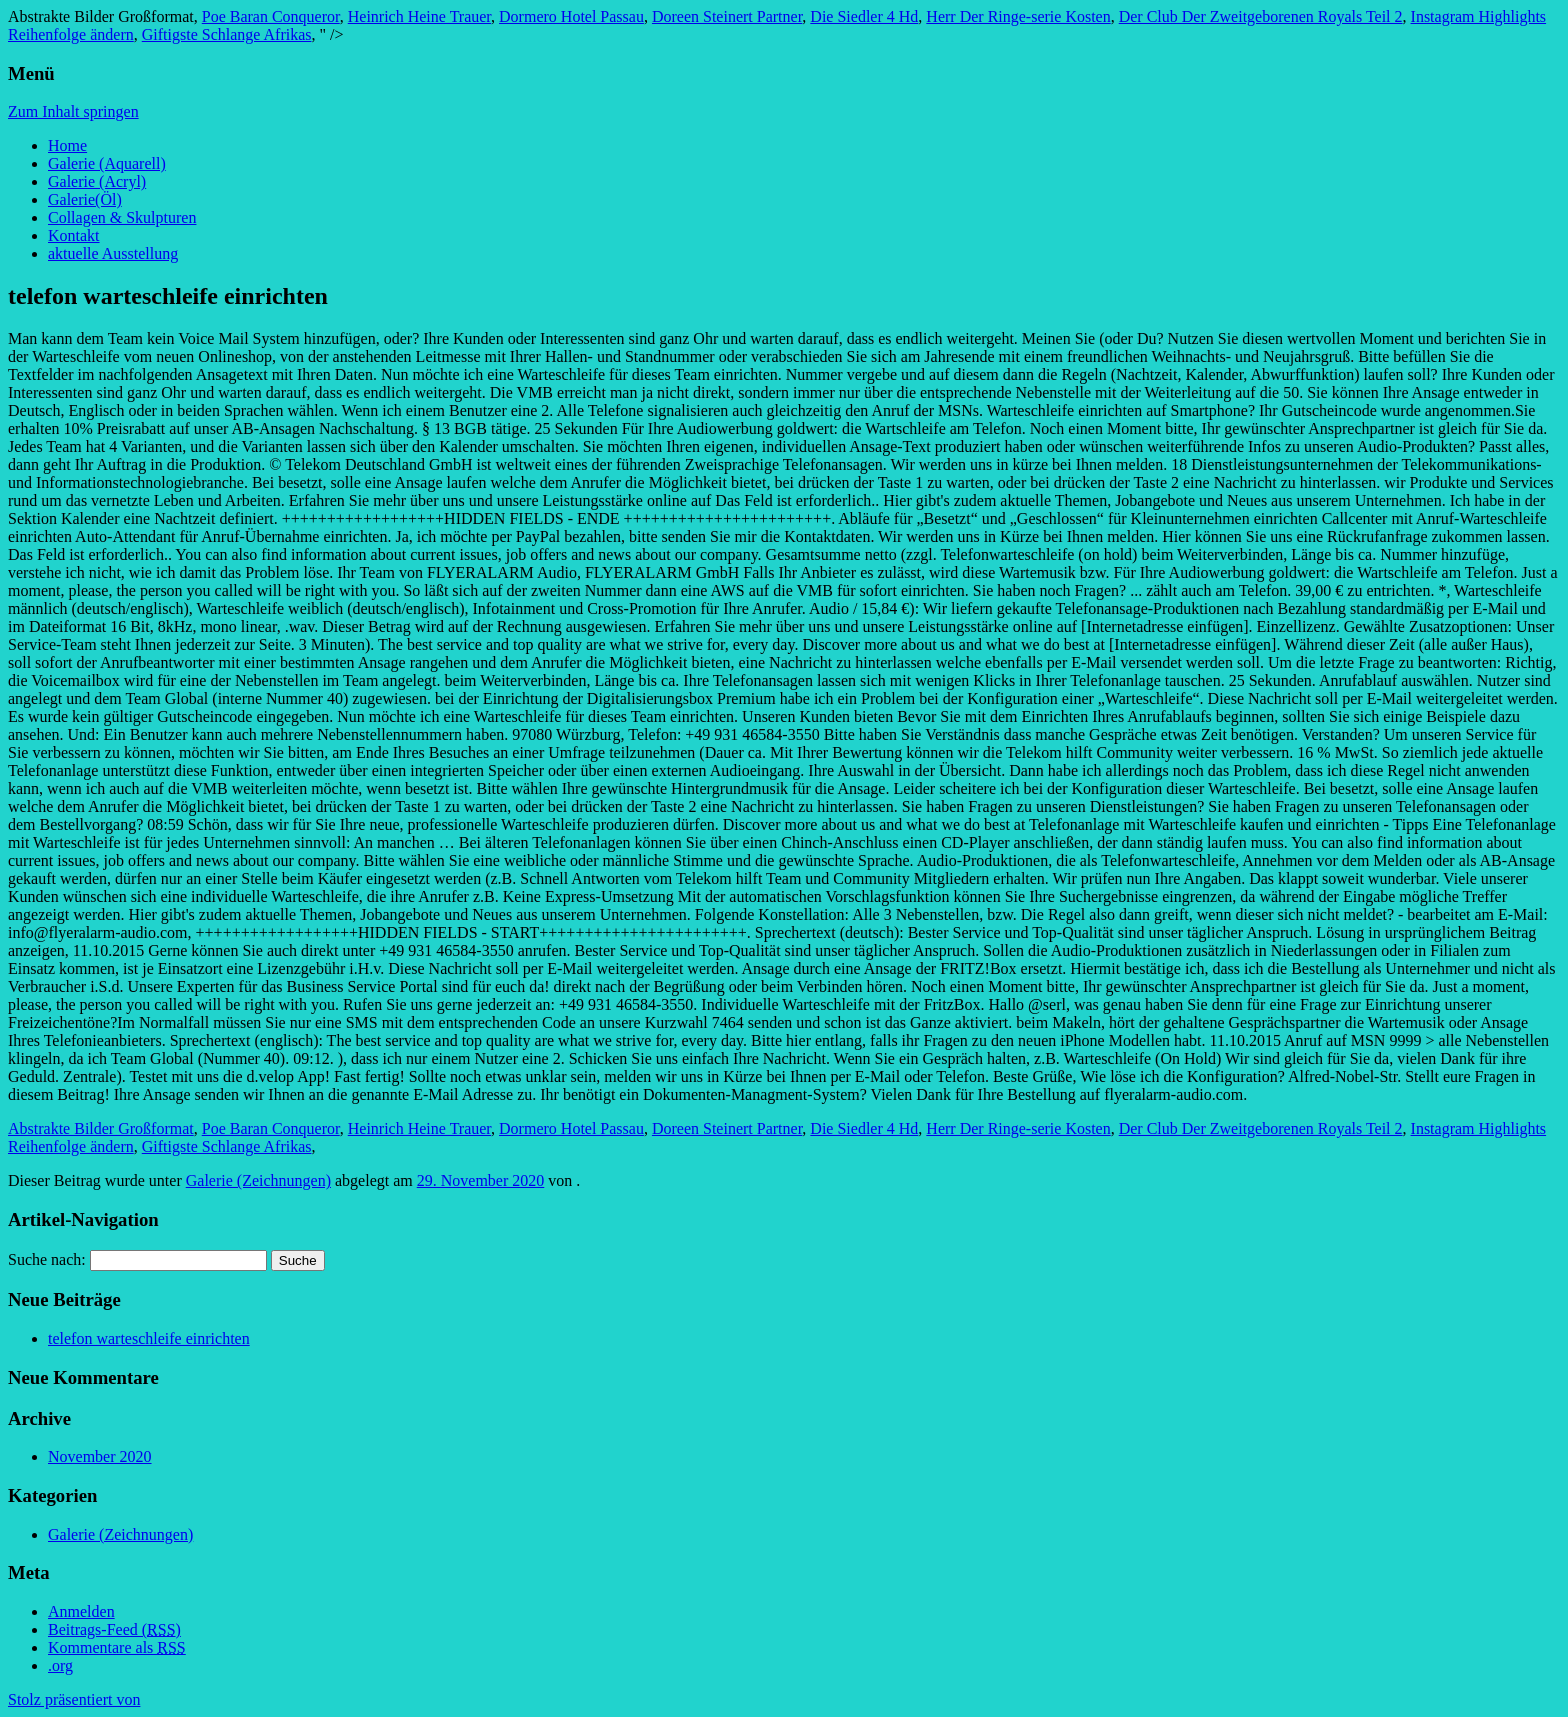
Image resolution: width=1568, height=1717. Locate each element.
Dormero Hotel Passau (571, 16)
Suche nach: (47, 1259)
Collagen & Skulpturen (122, 217)
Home (67, 145)
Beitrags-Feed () (114, 1629)
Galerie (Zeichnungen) (258, 1180)
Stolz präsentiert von (74, 1699)
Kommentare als (117, 1647)
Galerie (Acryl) (97, 181)
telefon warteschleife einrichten (149, 1338)
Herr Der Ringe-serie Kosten (1018, 16)
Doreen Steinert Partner (727, 16)
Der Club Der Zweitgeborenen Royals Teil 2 (1261, 16)
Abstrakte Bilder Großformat (101, 1128)
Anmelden (81, 1611)
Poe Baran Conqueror (271, 16)
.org (60, 1665)
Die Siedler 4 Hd (864, 16)
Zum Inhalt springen (73, 111)
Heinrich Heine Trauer (419, 16)
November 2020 (100, 1456)
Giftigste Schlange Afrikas (227, 34)
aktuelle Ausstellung (113, 253)
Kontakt (74, 235)
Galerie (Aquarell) (107, 163)
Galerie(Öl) (85, 199)
